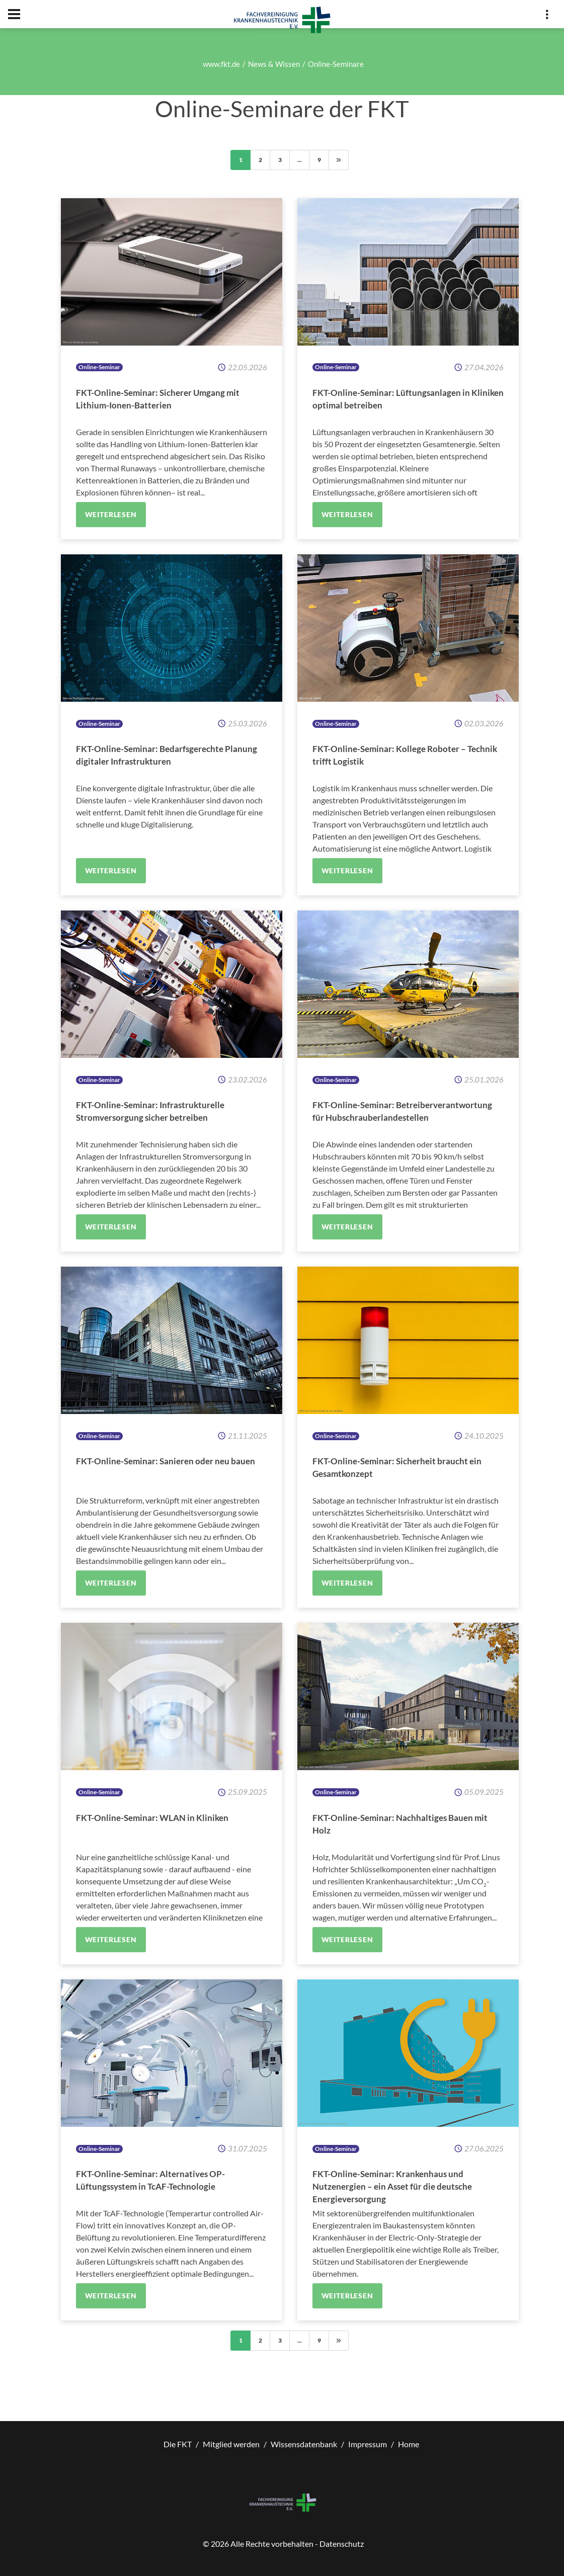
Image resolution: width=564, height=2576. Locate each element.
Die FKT (178, 2444)
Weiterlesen (111, 514)
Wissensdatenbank (304, 2444)
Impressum (367, 2444)
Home (408, 2444)
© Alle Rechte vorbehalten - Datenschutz (283, 2543)
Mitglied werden (231, 2444)
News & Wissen (274, 63)
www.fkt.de (221, 63)
